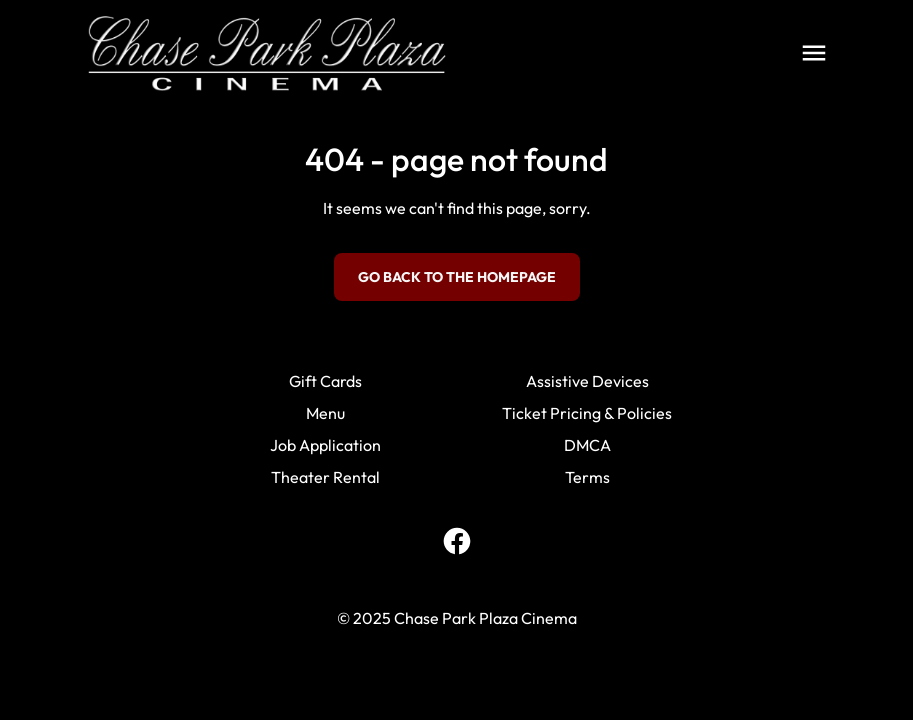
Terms (587, 477)
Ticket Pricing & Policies (587, 413)
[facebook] (457, 541)
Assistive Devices (587, 381)
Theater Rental (325, 477)
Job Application (325, 445)
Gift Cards (325, 381)
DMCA (587, 445)
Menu (325, 413)
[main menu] (814, 53)
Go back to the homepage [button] (457, 277)
